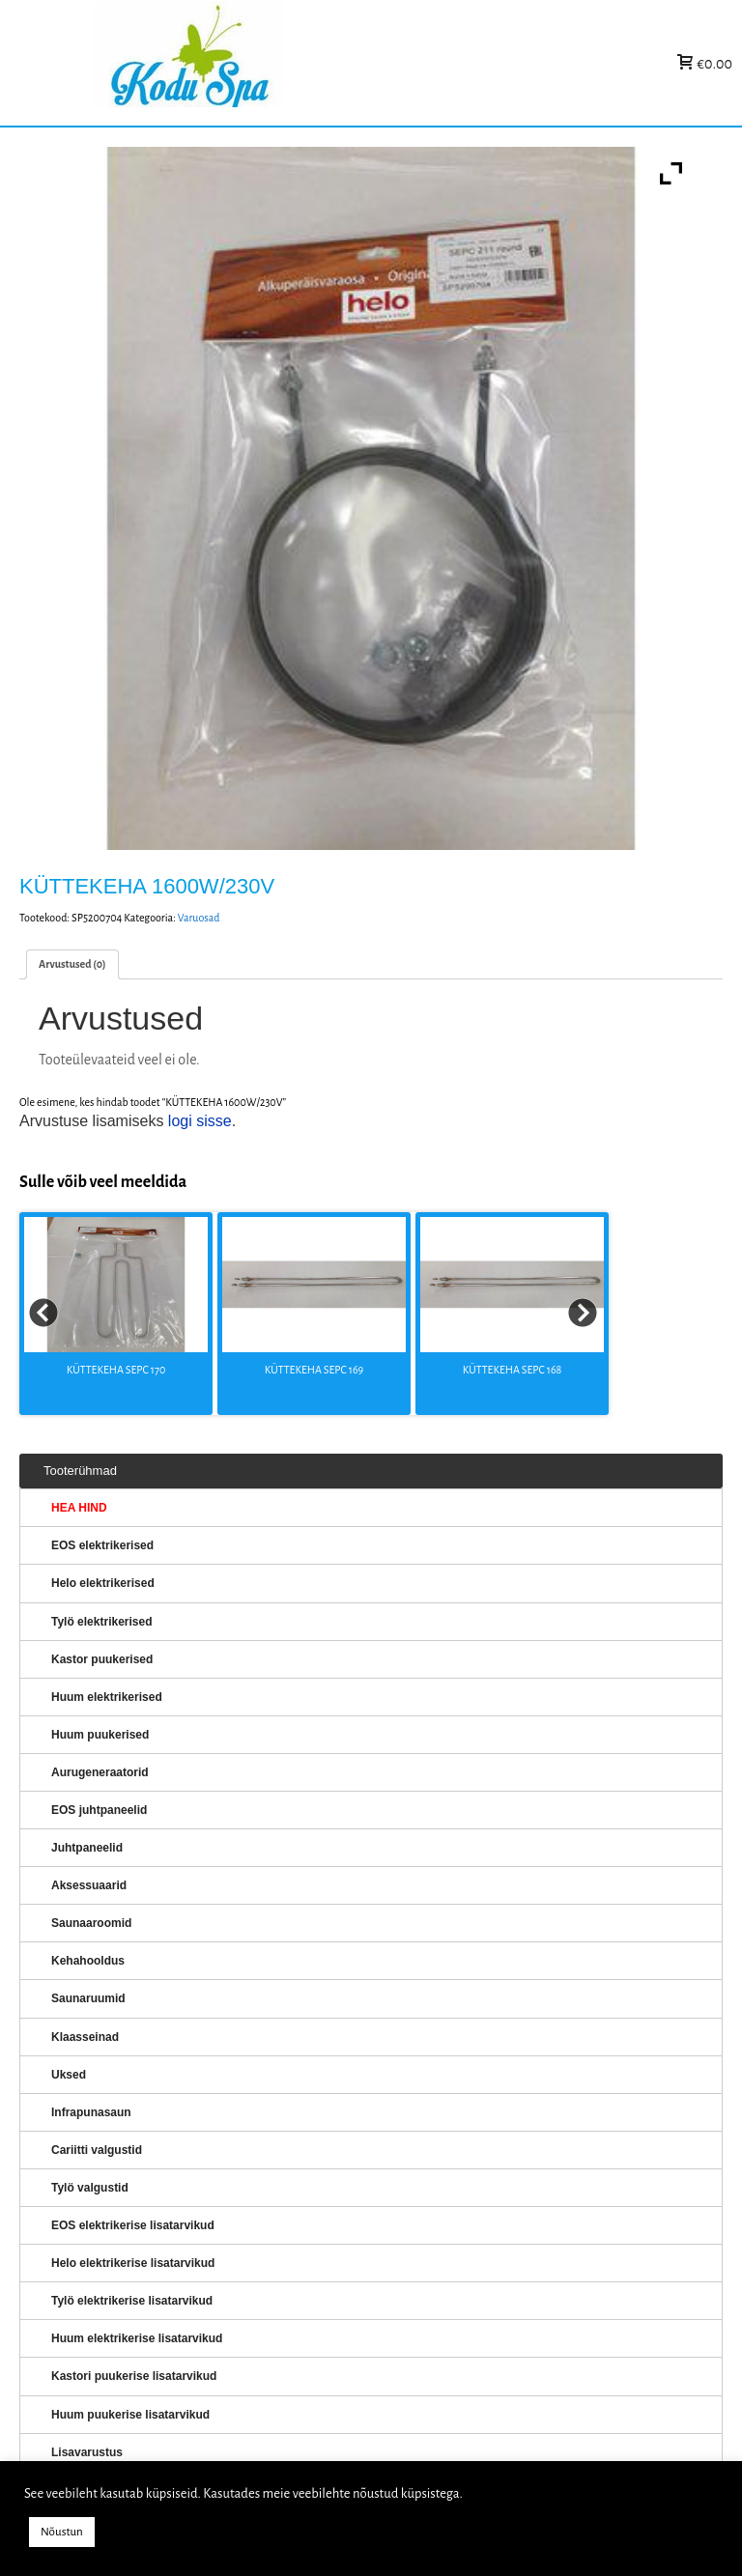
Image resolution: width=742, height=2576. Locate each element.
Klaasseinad (85, 2037)
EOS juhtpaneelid (99, 1810)
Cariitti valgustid (96, 2150)
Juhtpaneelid (87, 1847)
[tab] (72, 964)
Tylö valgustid (89, 2187)
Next (583, 1313)
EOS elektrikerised (102, 1545)
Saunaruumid (88, 1998)
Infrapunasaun (91, 2112)
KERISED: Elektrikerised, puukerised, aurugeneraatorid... (310, 63)
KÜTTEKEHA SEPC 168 (512, 1369)
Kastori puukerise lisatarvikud (133, 2376)
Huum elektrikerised (106, 1697)
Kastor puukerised (102, 1659)
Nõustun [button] (62, 2532)
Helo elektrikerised (103, 1583)
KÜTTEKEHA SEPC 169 (314, 1369)
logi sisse (200, 1121)
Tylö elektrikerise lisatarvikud (132, 2300)
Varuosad (199, 917)
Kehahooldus (88, 1960)
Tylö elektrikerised (102, 1621)
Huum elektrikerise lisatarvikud (136, 2338)
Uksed (68, 2074)
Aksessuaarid (89, 1885)
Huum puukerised (100, 1734)
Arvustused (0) (72, 964)
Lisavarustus (87, 2452)
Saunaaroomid (91, 1923)
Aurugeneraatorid (100, 1772)
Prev (44, 1313)
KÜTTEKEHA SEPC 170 (116, 1369)
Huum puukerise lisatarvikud (130, 2414)
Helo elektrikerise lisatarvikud (132, 2263)
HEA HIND (79, 1507)
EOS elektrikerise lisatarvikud (132, 2225)
